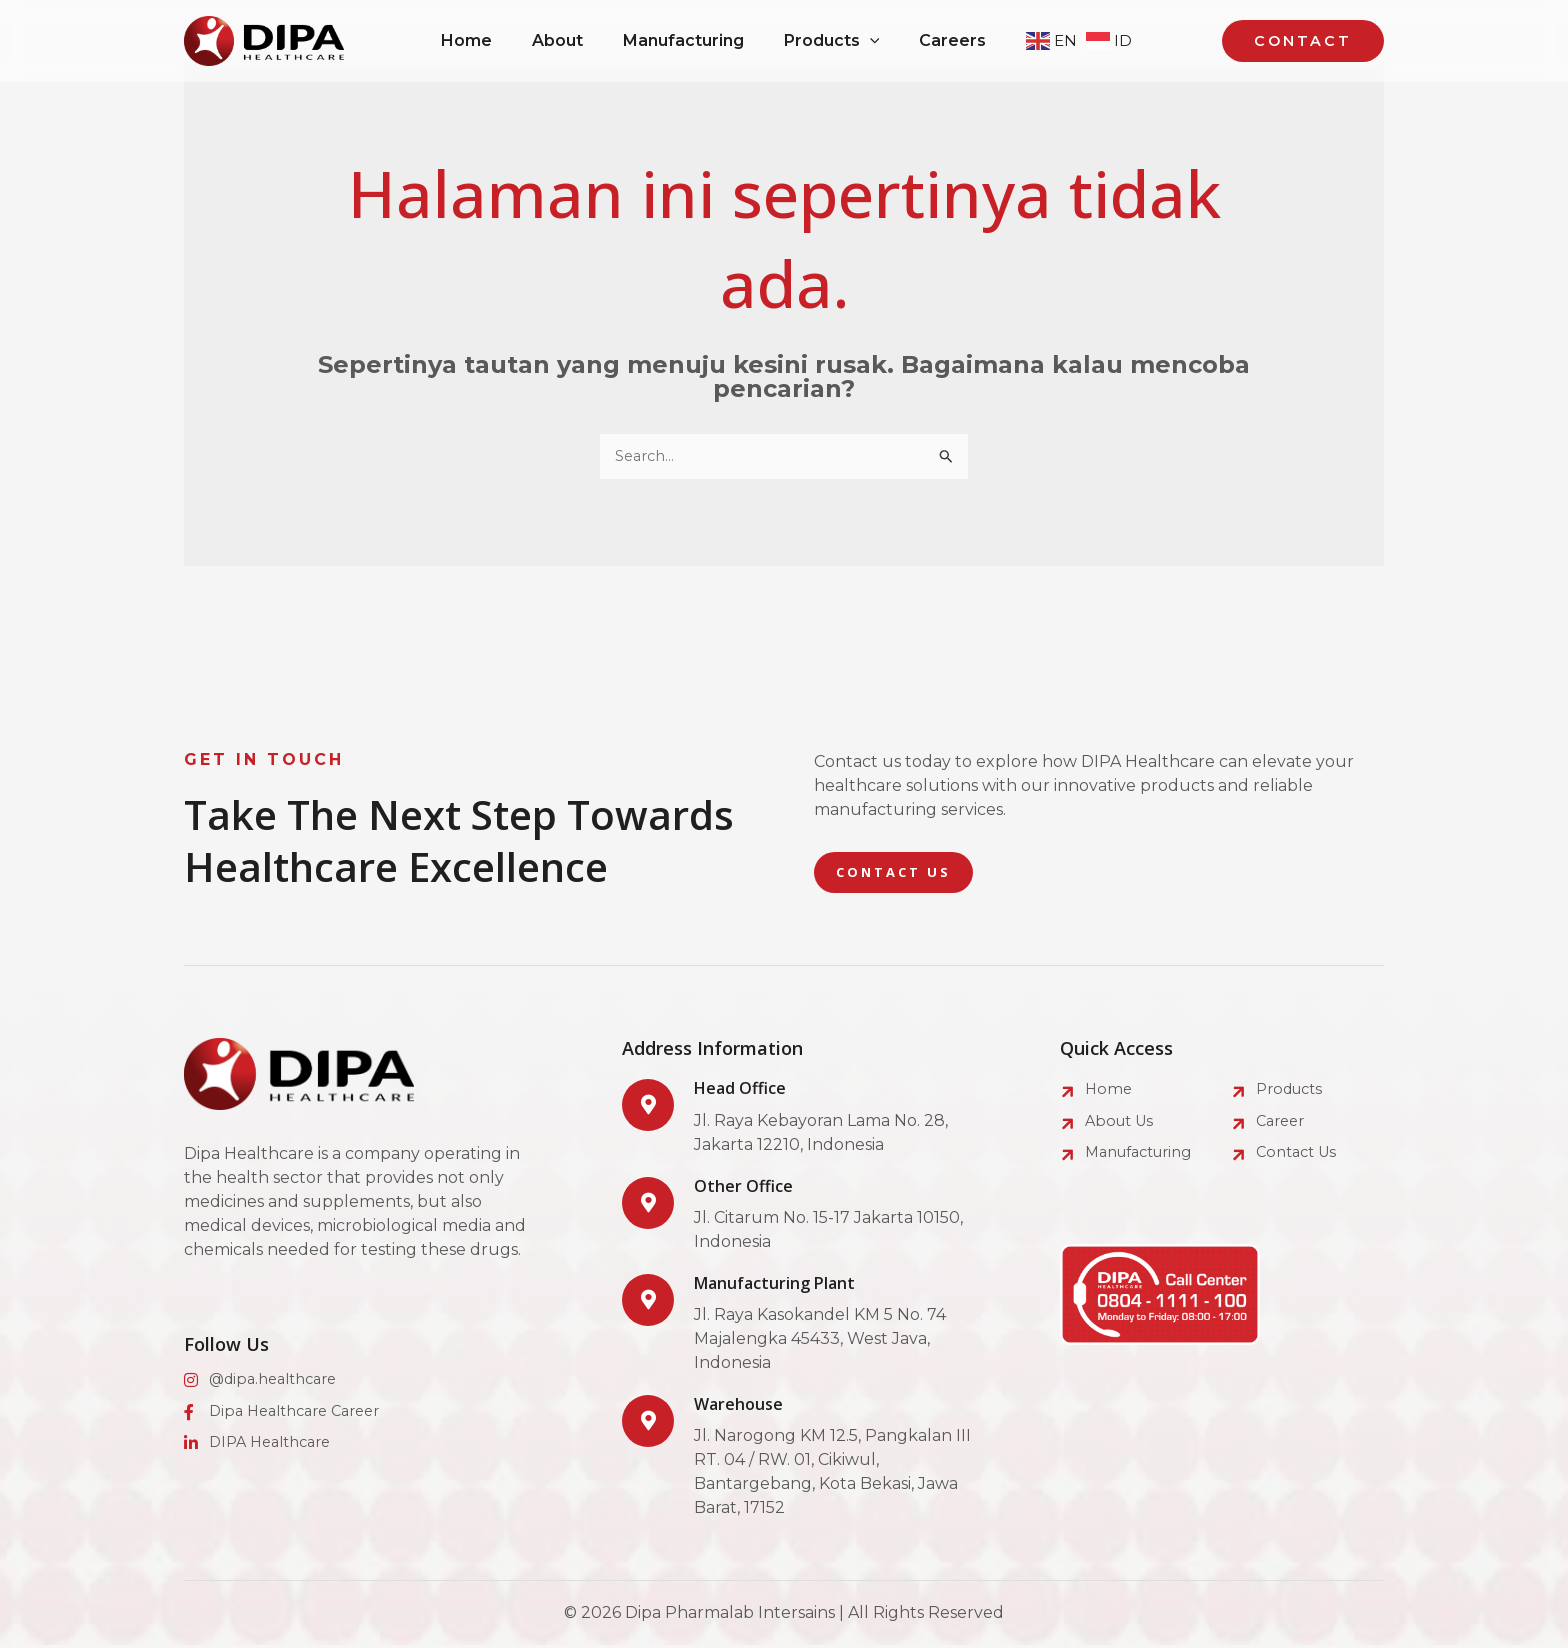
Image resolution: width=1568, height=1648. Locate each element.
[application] (878, 41)
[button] (840, 41)
